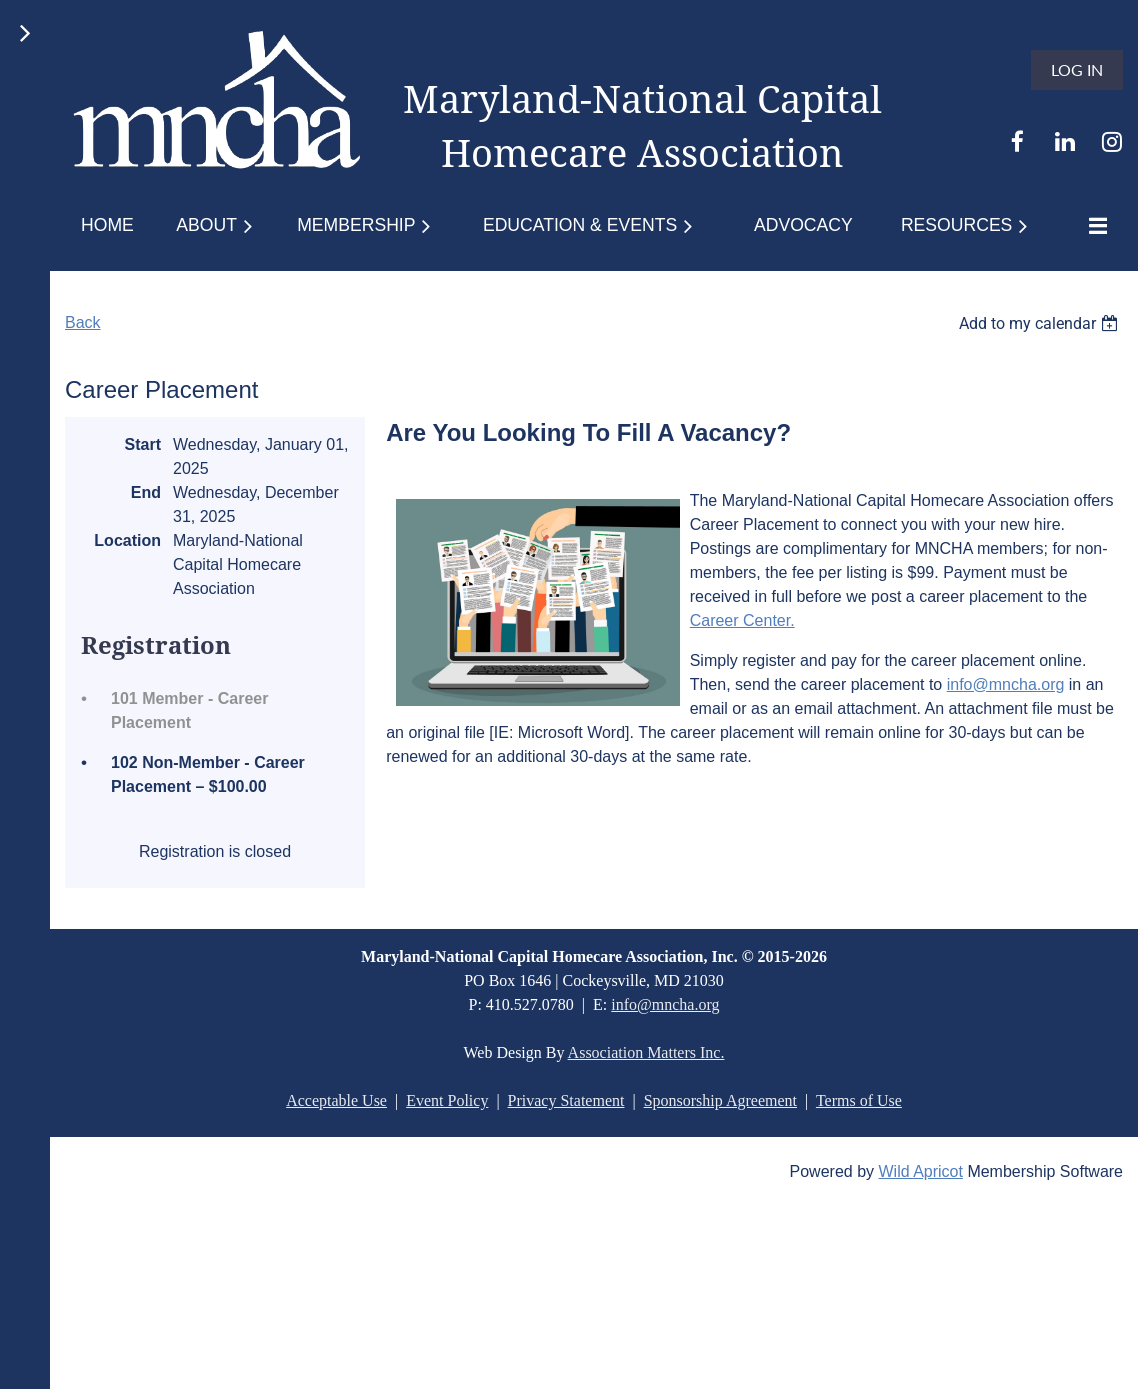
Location (127, 540)
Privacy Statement (566, 1100)
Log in (1077, 69)
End (146, 492)
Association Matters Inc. (646, 1052)
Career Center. (742, 620)
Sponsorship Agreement (720, 1100)
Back (83, 322)
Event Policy (447, 1100)
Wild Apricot (920, 1171)
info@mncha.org (1006, 684)
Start (143, 444)
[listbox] (1041, 323)
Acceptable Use (336, 1100)
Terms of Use (859, 1100)
